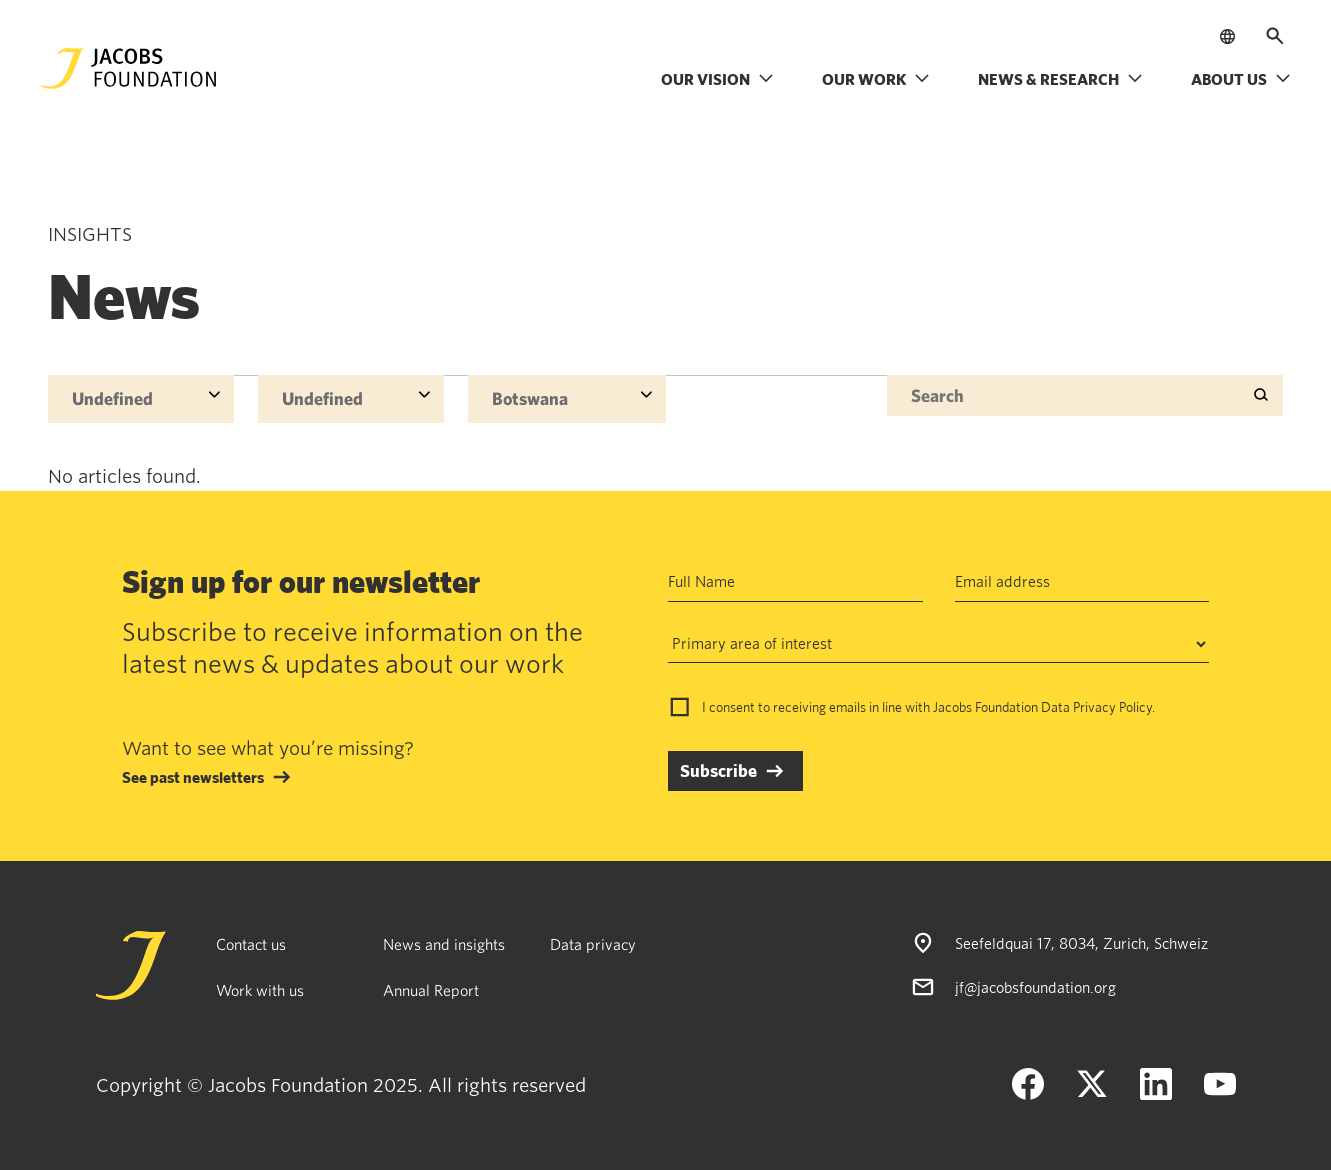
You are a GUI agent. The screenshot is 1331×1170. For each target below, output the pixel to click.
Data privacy (593, 944)
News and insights (444, 944)
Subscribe (718, 770)
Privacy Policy (1112, 707)
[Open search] (1275, 36)
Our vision (717, 79)
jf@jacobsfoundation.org (1035, 987)
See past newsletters (193, 777)
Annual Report (431, 990)
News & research (1060, 79)
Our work (876, 79)
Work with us (260, 990)
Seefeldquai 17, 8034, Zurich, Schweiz (1081, 943)
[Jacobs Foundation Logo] (129, 68)
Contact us (251, 944)
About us (1241, 79)
